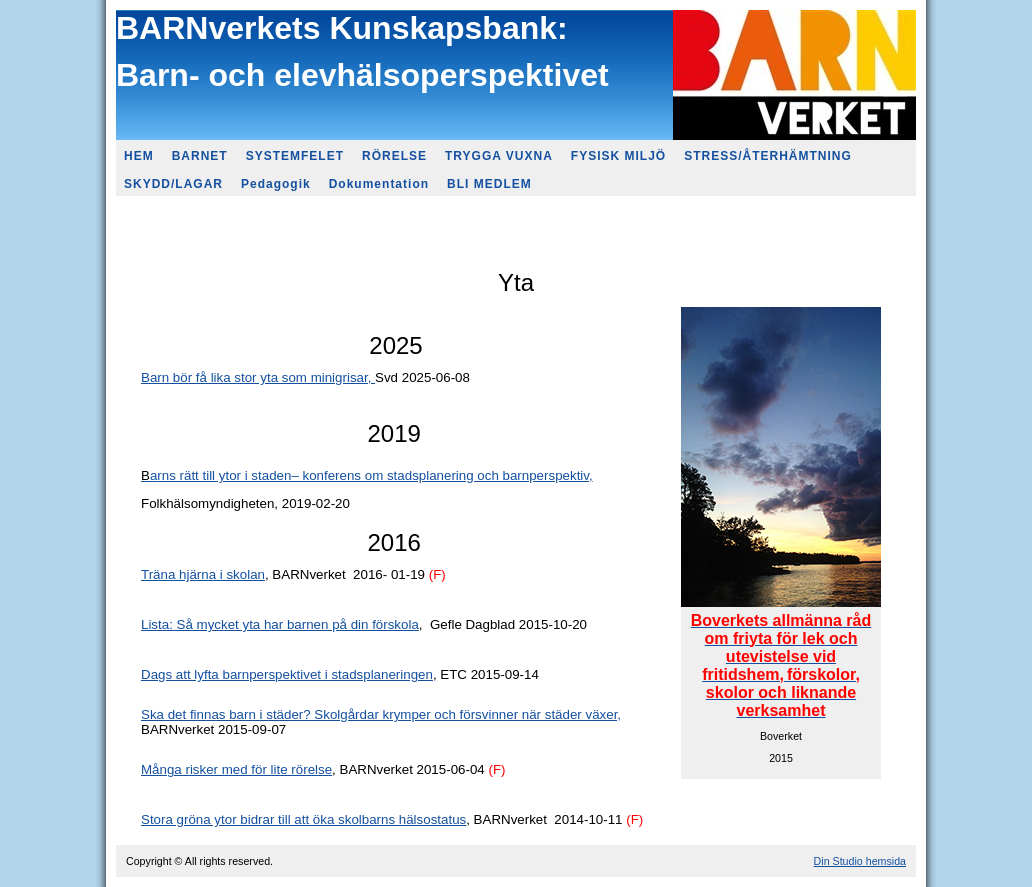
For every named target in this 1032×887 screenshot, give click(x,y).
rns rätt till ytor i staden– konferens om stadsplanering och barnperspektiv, (374, 475)
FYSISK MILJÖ (618, 156)
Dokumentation (379, 184)
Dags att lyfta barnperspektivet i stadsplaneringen (287, 674)
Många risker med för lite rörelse (236, 769)
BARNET (200, 156)
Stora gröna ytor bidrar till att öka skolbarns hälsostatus (303, 819)
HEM (139, 156)
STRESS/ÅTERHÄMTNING (768, 156)
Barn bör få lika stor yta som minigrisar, (258, 377)
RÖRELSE (394, 156)
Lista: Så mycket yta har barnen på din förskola (280, 624)
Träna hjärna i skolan (203, 574)
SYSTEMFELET (295, 156)
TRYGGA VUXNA (499, 156)
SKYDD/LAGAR (173, 184)
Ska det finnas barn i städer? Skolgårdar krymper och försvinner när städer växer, (381, 714)
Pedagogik (276, 184)
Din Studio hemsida (860, 861)
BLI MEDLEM (489, 184)
